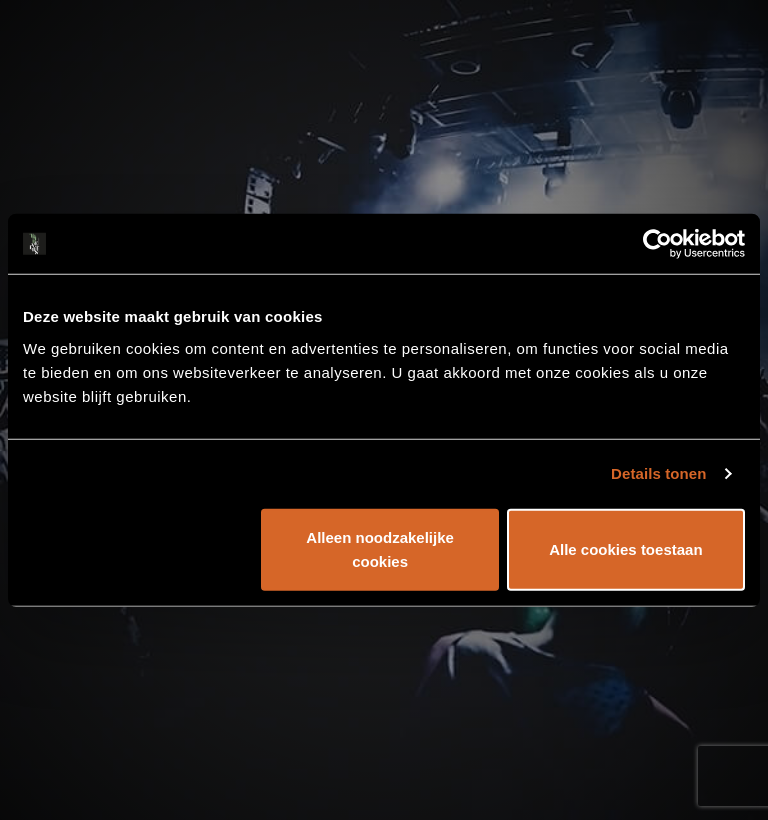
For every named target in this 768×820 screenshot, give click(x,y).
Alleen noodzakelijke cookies (380, 548)
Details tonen (658, 473)
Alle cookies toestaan (625, 548)
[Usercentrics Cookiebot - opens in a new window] (657, 244)
